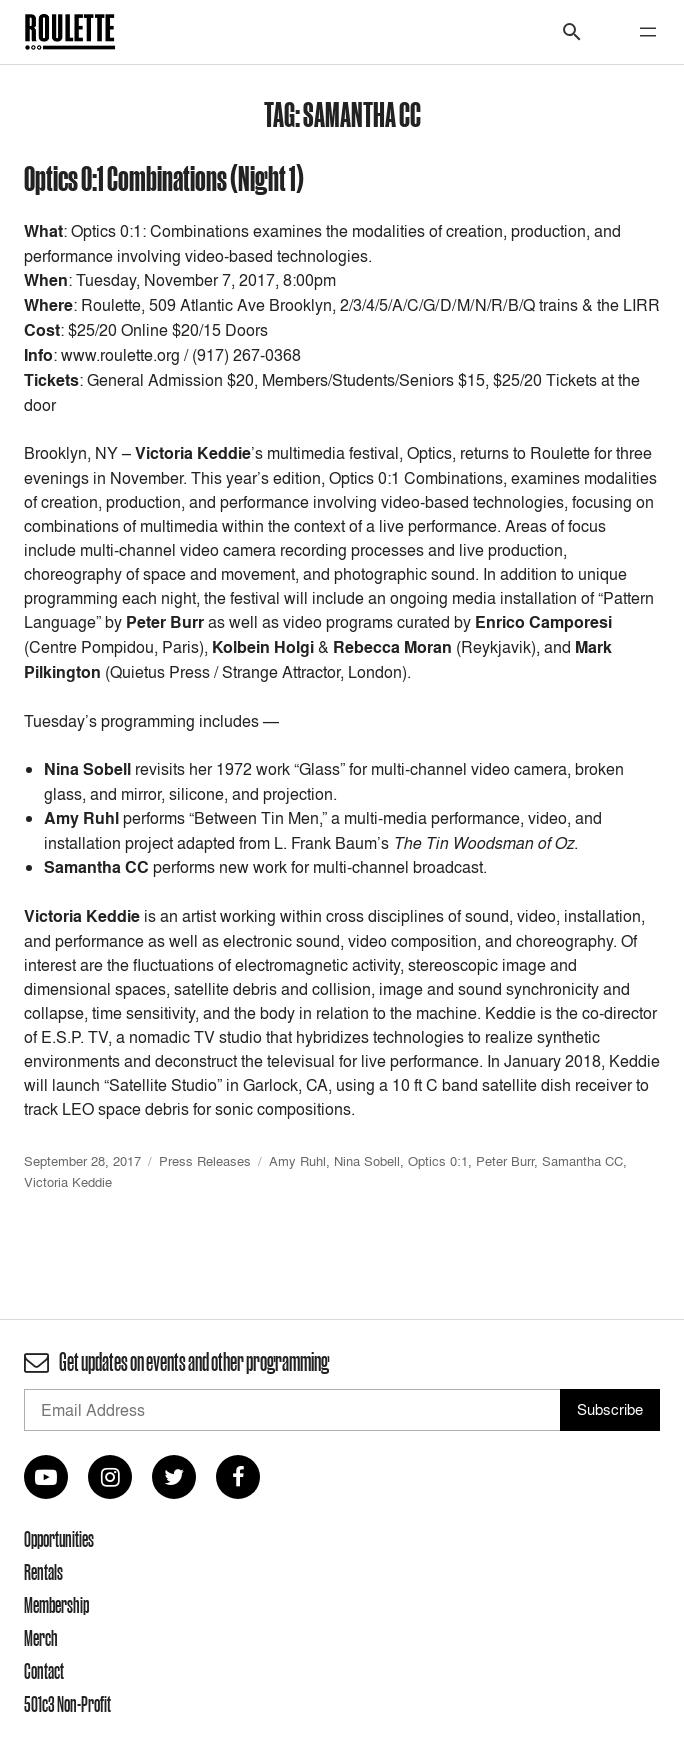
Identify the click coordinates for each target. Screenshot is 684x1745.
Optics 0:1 (438, 1161)
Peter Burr (505, 1161)
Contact (44, 1671)
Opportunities (59, 1539)
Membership (56, 1605)
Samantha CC (582, 1161)
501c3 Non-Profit (67, 1704)
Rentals (43, 1572)
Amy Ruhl (297, 1161)
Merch (41, 1638)
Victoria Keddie (68, 1182)
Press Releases (205, 1161)
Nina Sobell (367, 1161)
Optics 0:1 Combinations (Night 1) (164, 177)
